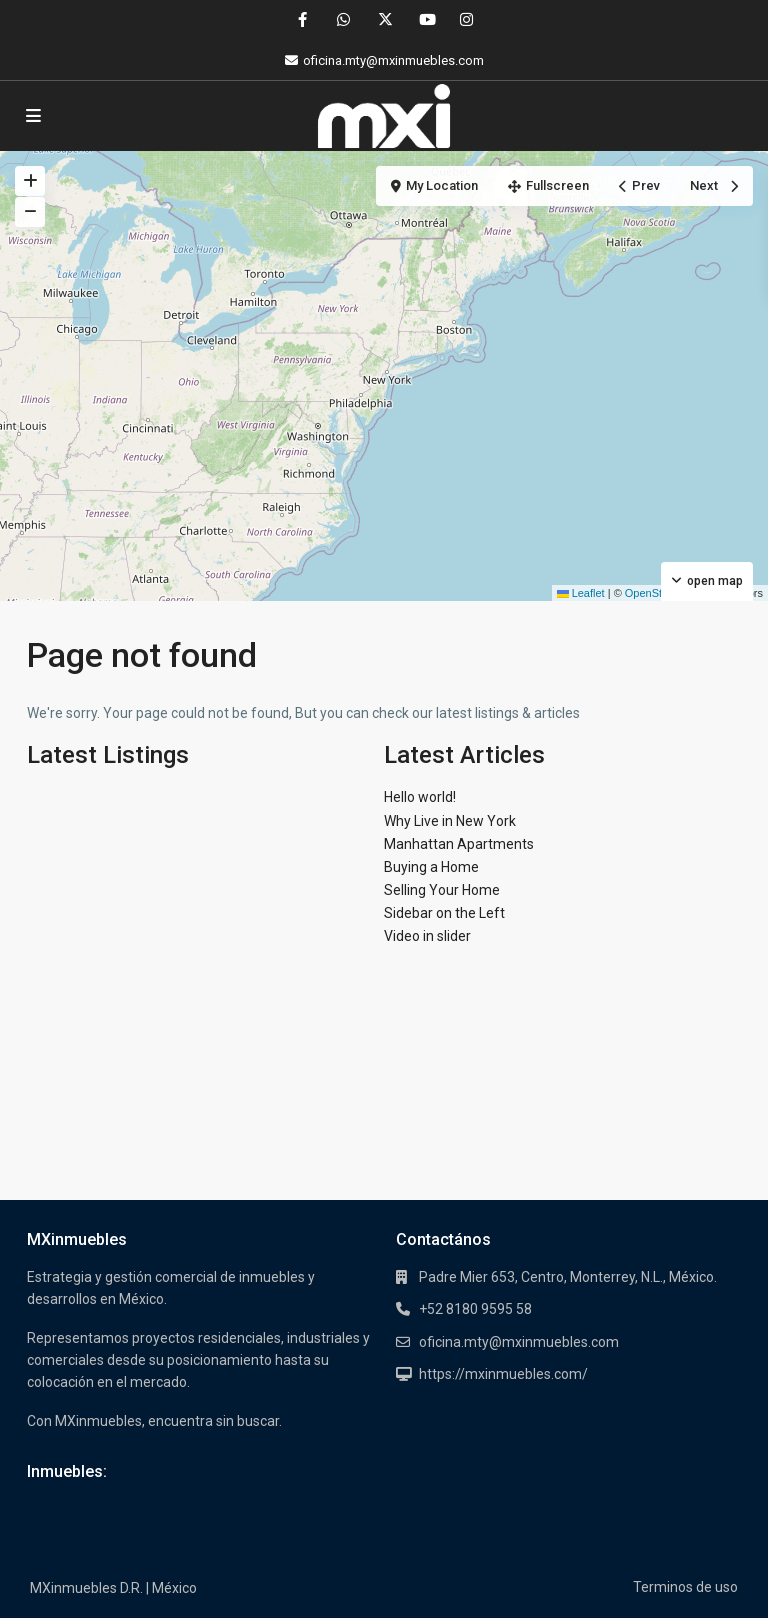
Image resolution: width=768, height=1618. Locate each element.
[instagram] (466, 20)
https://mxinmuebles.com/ (503, 1374)
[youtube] (425, 20)
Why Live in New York (450, 821)
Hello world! (420, 797)
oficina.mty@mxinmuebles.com (519, 1342)
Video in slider (427, 936)
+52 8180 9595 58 (475, 1309)
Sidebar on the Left (444, 913)
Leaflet (581, 593)
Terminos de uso (685, 1587)
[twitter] (384, 20)
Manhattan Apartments (459, 844)
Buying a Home (431, 867)
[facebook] (302, 20)
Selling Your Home (442, 890)
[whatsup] (343, 20)
